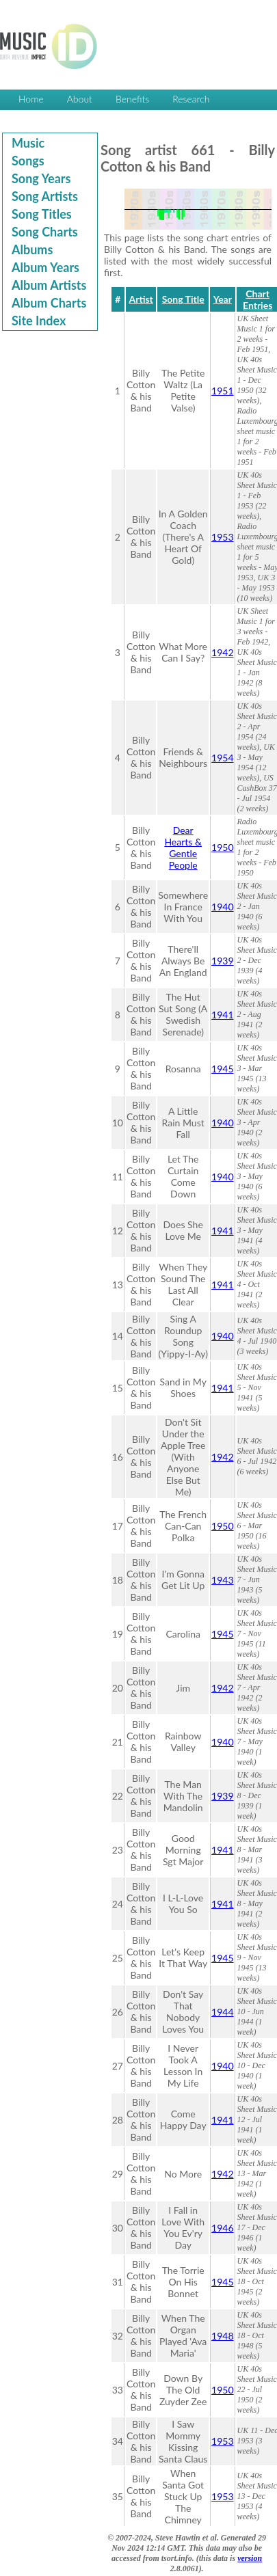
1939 (222, 960)
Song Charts (45, 231)
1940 (222, 906)
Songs (28, 160)
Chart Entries (257, 299)
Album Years (45, 267)
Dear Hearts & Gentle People (183, 847)
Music (28, 142)
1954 (222, 757)
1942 (222, 652)
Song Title (183, 299)
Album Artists (49, 285)
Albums (32, 249)
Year (222, 299)
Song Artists (45, 196)
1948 (222, 2336)
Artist (141, 299)
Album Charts (49, 302)
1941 (222, 1014)
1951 (222, 390)
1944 (222, 2012)
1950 (222, 847)
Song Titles (42, 213)
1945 (222, 1068)
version (249, 2558)
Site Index (39, 320)
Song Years (41, 178)
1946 (222, 2228)
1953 (222, 537)
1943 (222, 1580)
